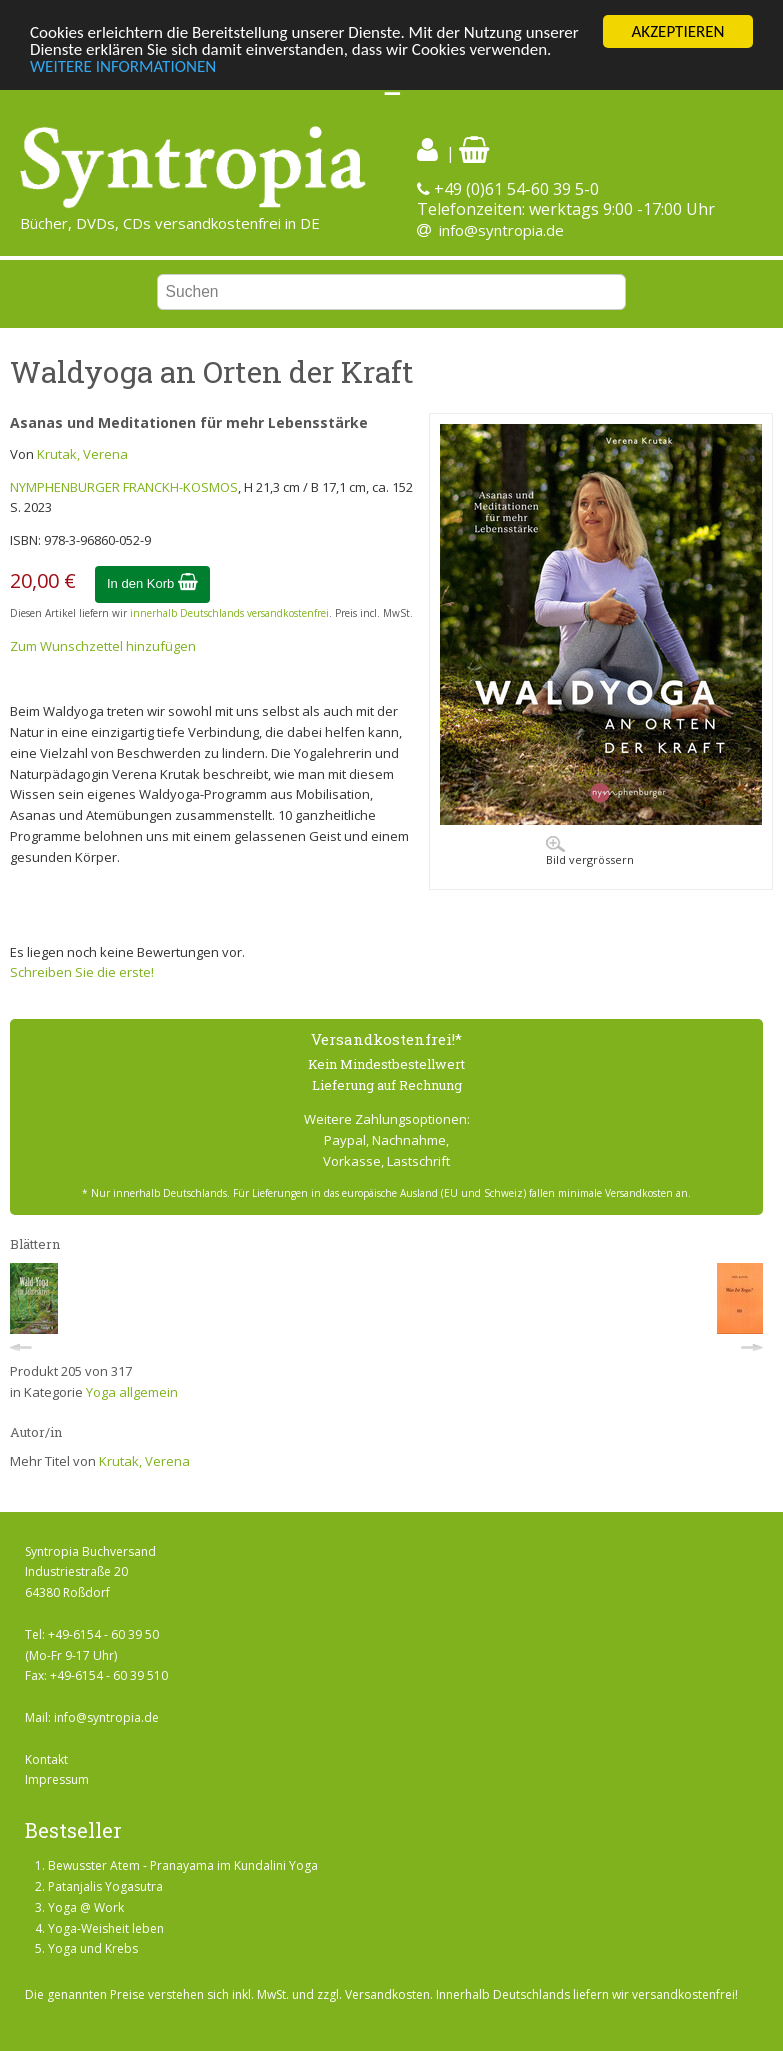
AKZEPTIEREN (677, 31)
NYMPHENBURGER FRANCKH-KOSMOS (124, 487)
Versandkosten (387, 1994)
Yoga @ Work (86, 1907)
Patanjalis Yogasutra (105, 1886)
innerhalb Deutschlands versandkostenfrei (229, 613)
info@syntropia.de (501, 230)
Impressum (57, 1779)
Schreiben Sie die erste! (82, 972)
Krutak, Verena (82, 454)
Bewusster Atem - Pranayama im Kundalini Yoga (183, 1865)
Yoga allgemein (132, 1392)
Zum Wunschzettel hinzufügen (103, 646)
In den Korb (152, 583)
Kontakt (46, 1759)
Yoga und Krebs (93, 1948)
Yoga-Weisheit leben (106, 1928)
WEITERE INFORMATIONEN (123, 66)
